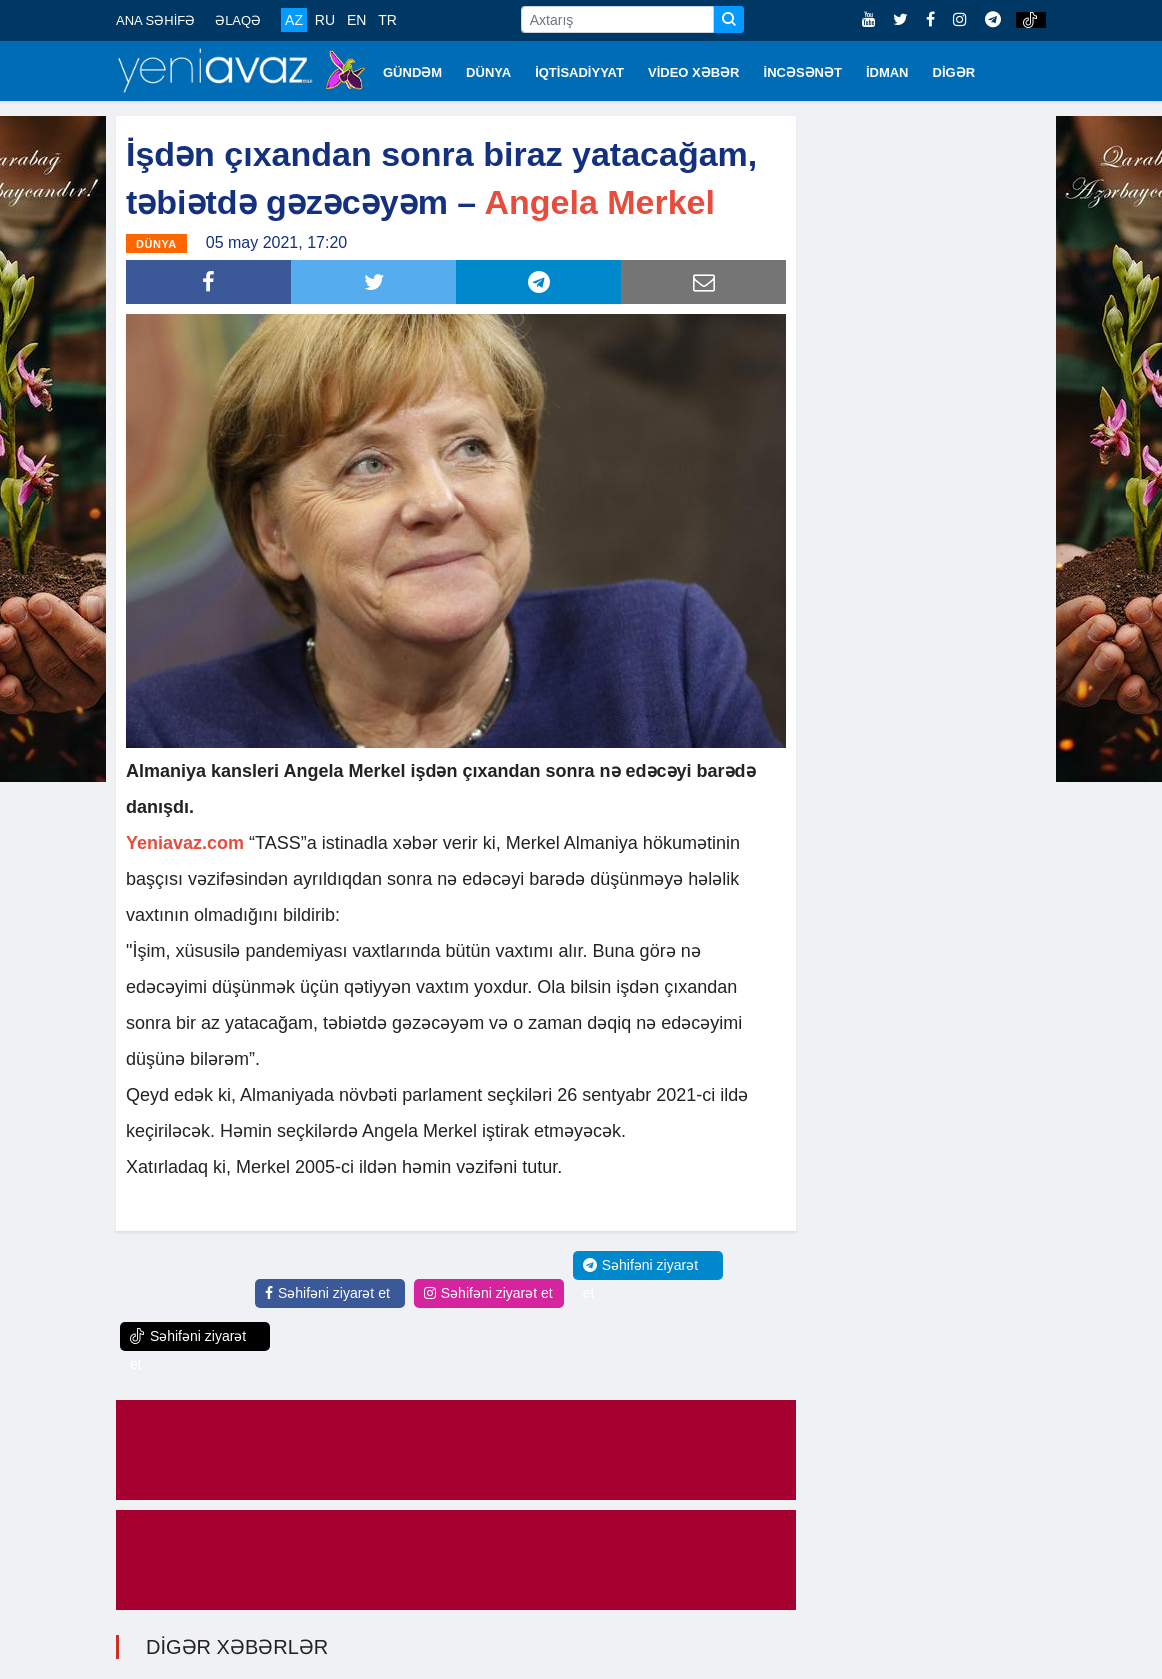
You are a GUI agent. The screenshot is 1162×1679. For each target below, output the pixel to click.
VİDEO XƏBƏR (694, 72)
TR (387, 20)
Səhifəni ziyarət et (327, 1293)
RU (325, 20)
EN (356, 20)
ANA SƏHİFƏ (155, 20)
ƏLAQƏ (238, 20)
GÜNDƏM (412, 72)
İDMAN (887, 72)
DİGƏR (954, 72)
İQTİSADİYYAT (579, 72)
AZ (294, 20)
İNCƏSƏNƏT (803, 72)
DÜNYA (488, 72)
